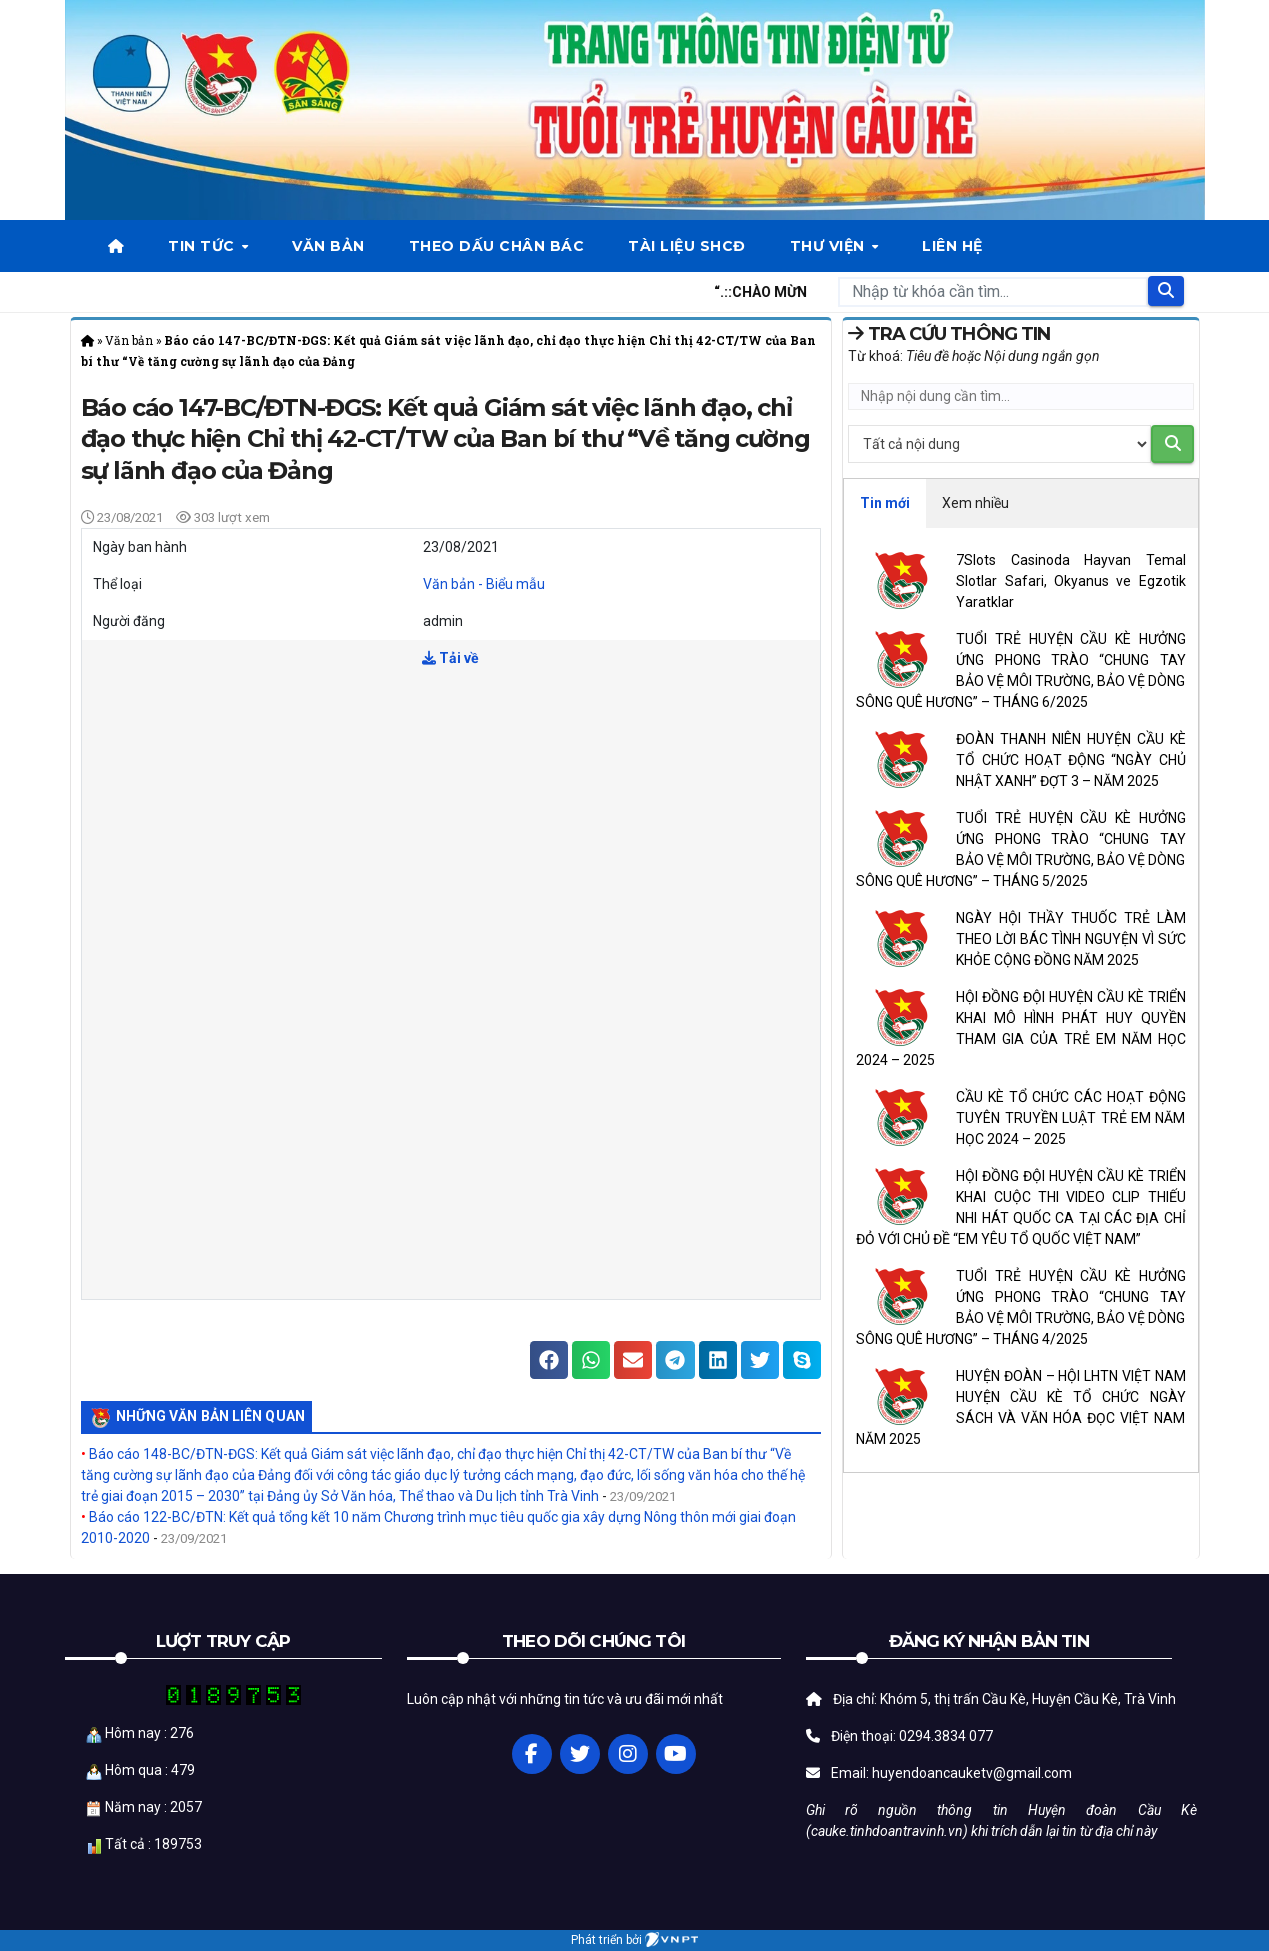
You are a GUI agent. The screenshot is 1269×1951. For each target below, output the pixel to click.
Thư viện (830, 246)
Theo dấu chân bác (497, 246)
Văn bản (328, 246)
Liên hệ (952, 246)
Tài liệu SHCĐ (687, 246)
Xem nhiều (975, 503)
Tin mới (885, 503)
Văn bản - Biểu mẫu (484, 584)
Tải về (450, 658)
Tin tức (203, 246)
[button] (549, 1360)
